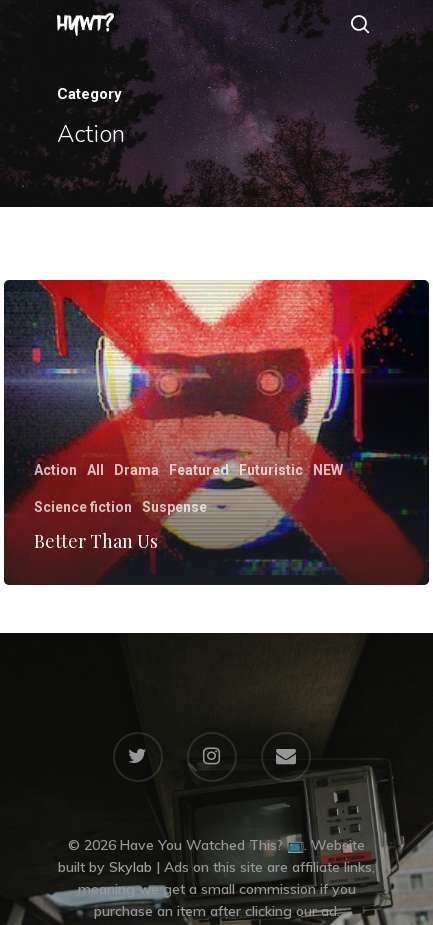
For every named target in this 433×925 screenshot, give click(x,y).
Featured (199, 470)
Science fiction (83, 507)
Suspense (174, 507)
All (95, 470)
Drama (136, 470)
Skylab (130, 867)
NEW (328, 470)
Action (55, 470)
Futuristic (271, 470)
